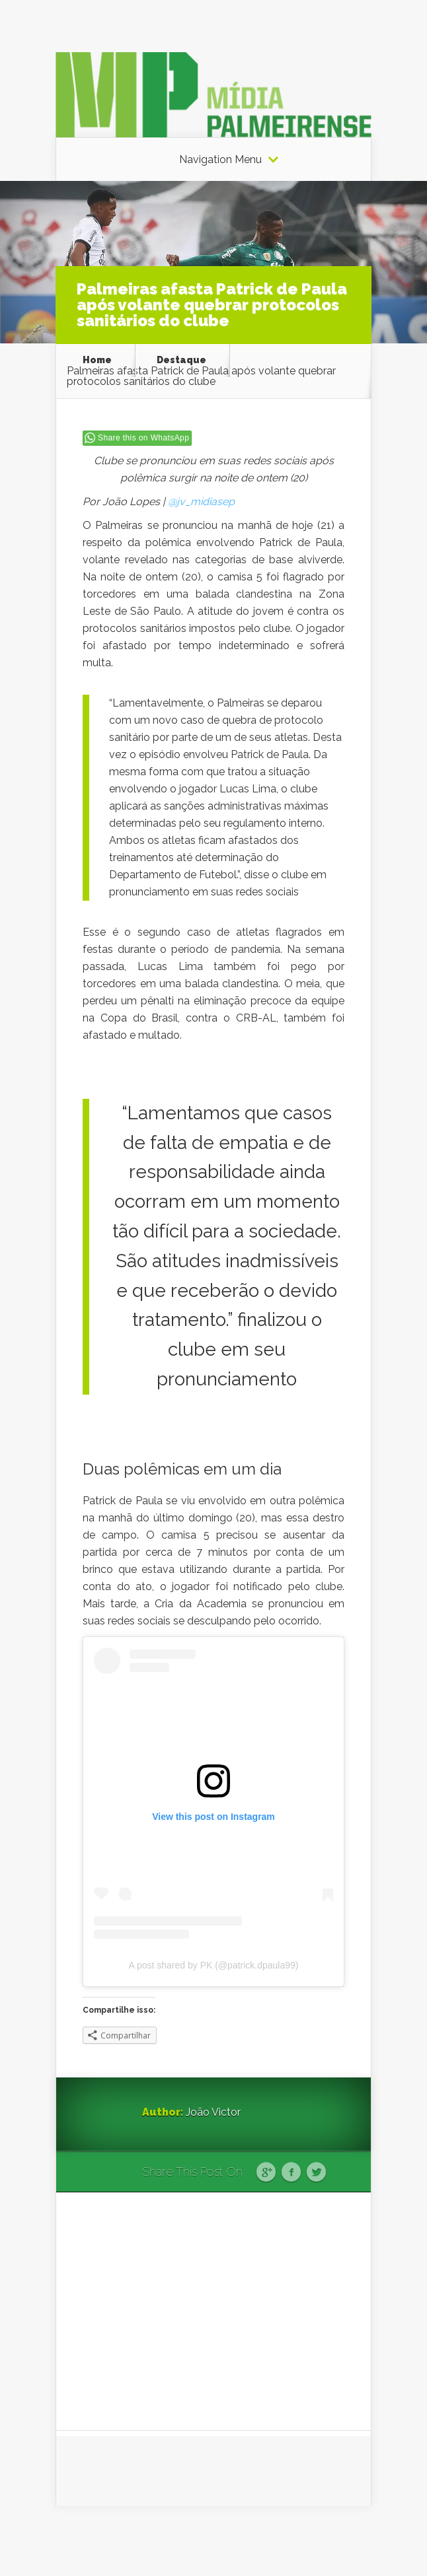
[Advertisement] (213, 2311)
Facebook (291, 2172)
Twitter (316, 2172)
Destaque (181, 360)
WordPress (346, 2541)
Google (266, 2172)
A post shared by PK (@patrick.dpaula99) (213, 1965)
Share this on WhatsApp (143, 437)
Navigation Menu (220, 160)
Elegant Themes (228, 2541)
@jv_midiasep (201, 501)
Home (97, 360)
